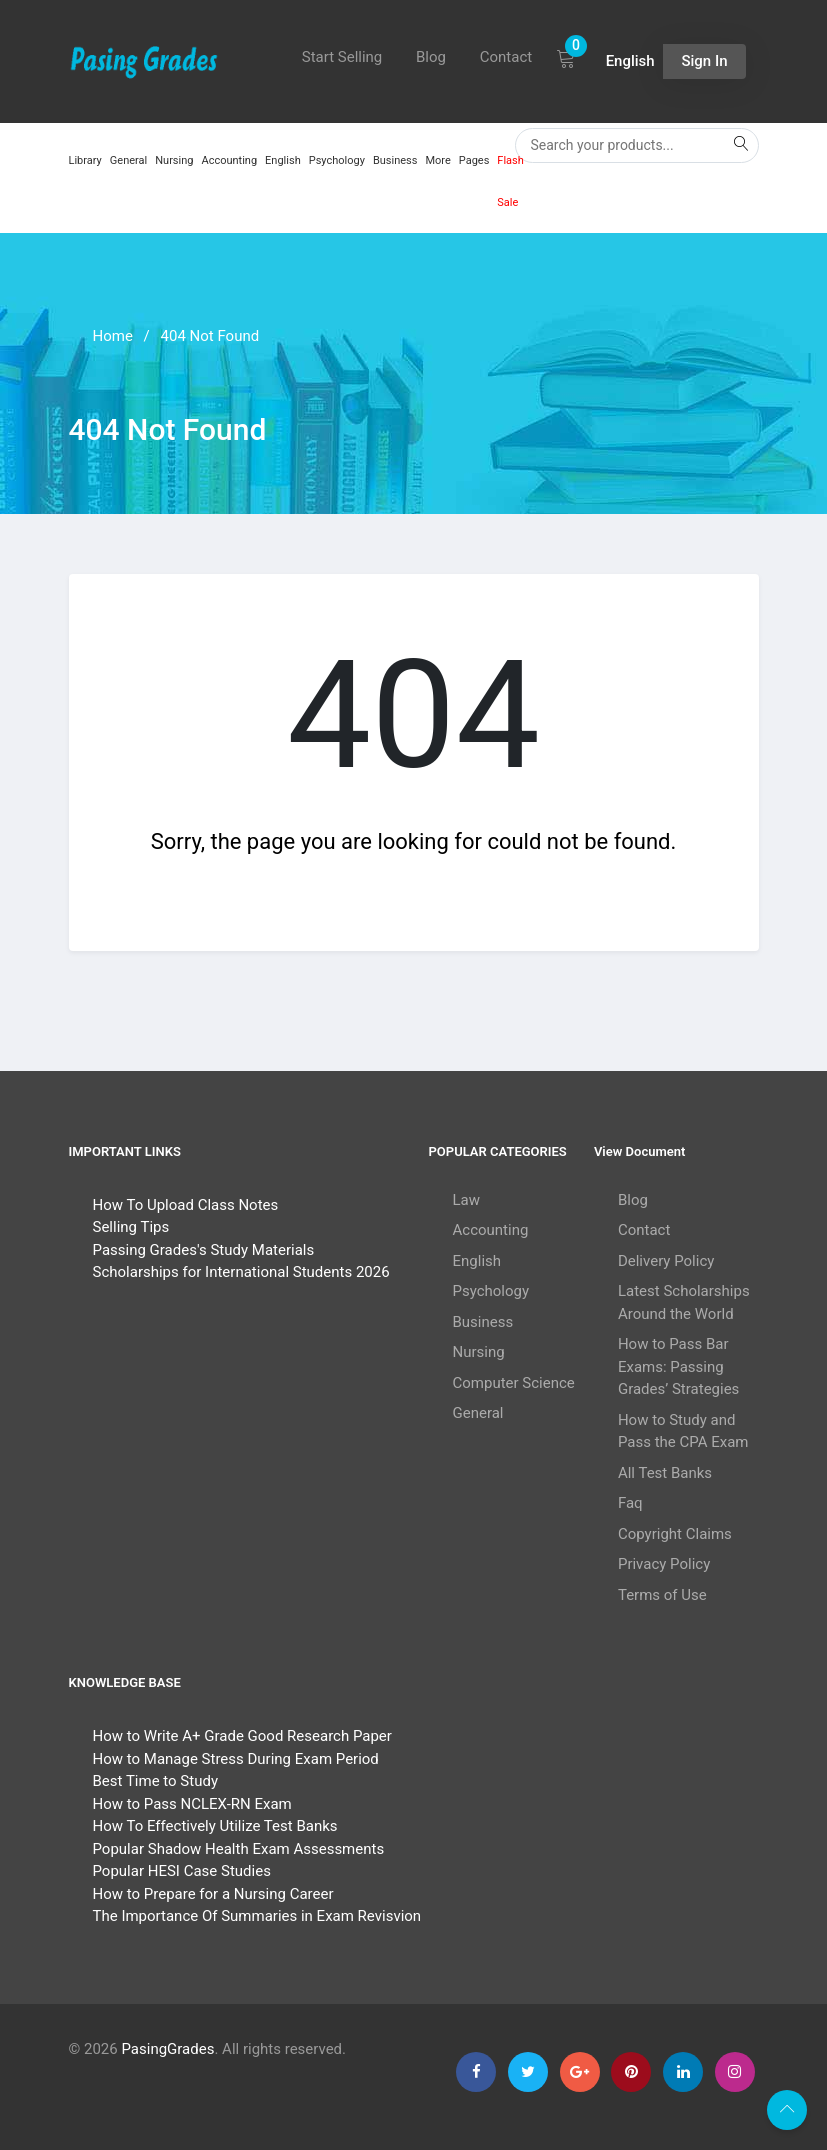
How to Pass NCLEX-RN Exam (192, 1804)
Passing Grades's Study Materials (204, 1250)
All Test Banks (665, 1473)
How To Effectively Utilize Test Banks (215, 1826)
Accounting (229, 160)
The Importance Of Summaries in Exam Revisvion (257, 1916)
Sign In (704, 61)
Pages (474, 160)
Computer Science (514, 1383)
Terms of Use (662, 1595)
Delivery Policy (666, 1261)
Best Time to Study (155, 1781)
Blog (431, 57)
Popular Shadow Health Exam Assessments (239, 1849)
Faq (630, 1503)
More (437, 160)
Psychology (337, 160)
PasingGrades (167, 2049)
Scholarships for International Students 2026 (241, 1272)
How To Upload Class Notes (186, 1205)
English (283, 160)
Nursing (174, 160)
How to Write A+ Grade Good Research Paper (242, 1736)
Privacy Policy (664, 1564)
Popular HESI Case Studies (182, 1871)
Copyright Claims (675, 1534)
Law (467, 1200)
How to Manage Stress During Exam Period (236, 1759)
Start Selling (342, 57)
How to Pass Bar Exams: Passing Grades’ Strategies (678, 1366)
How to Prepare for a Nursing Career (213, 1894)
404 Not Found (210, 336)
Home (113, 336)
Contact (506, 57)
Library (85, 160)
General (128, 160)
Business (395, 160)
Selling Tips (131, 1227)
